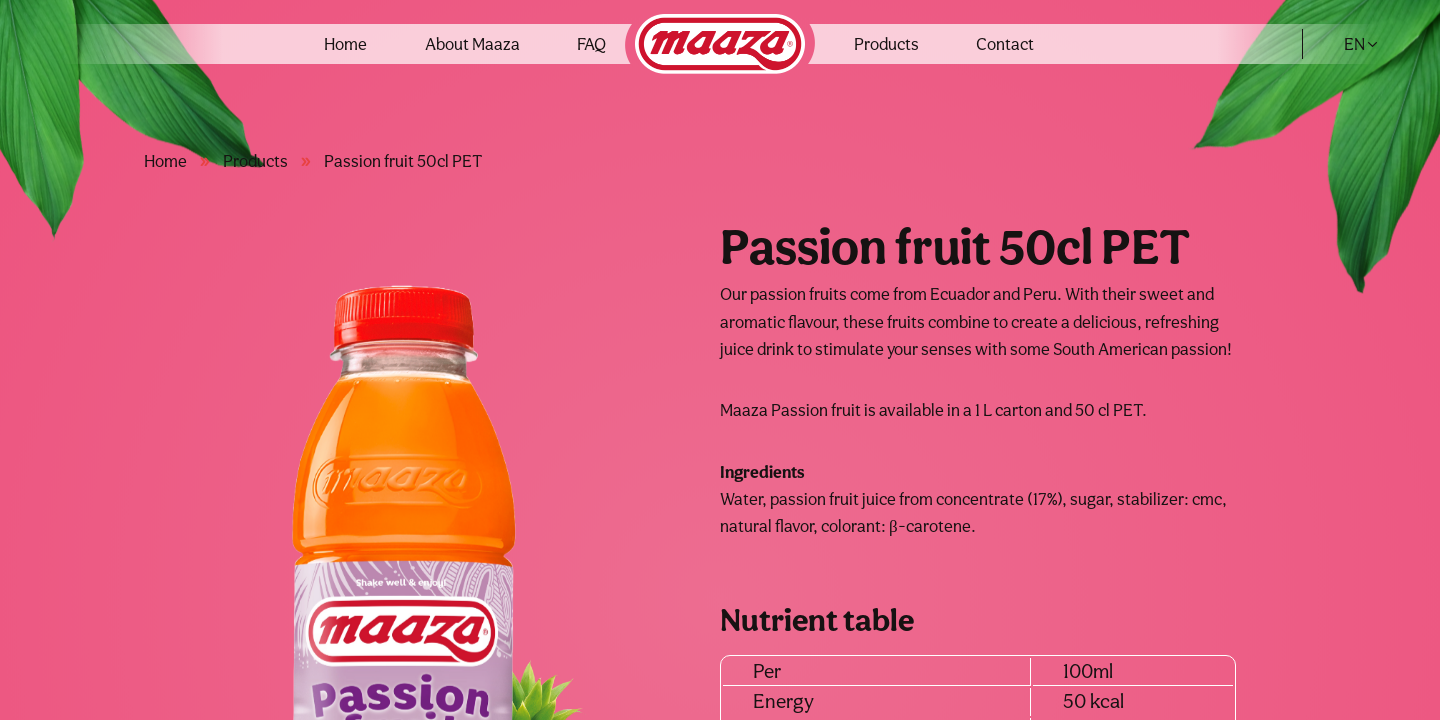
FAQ (591, 44)
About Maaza (472, 44)
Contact (1005, 44)
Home (345, 44)
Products (886, 44)
